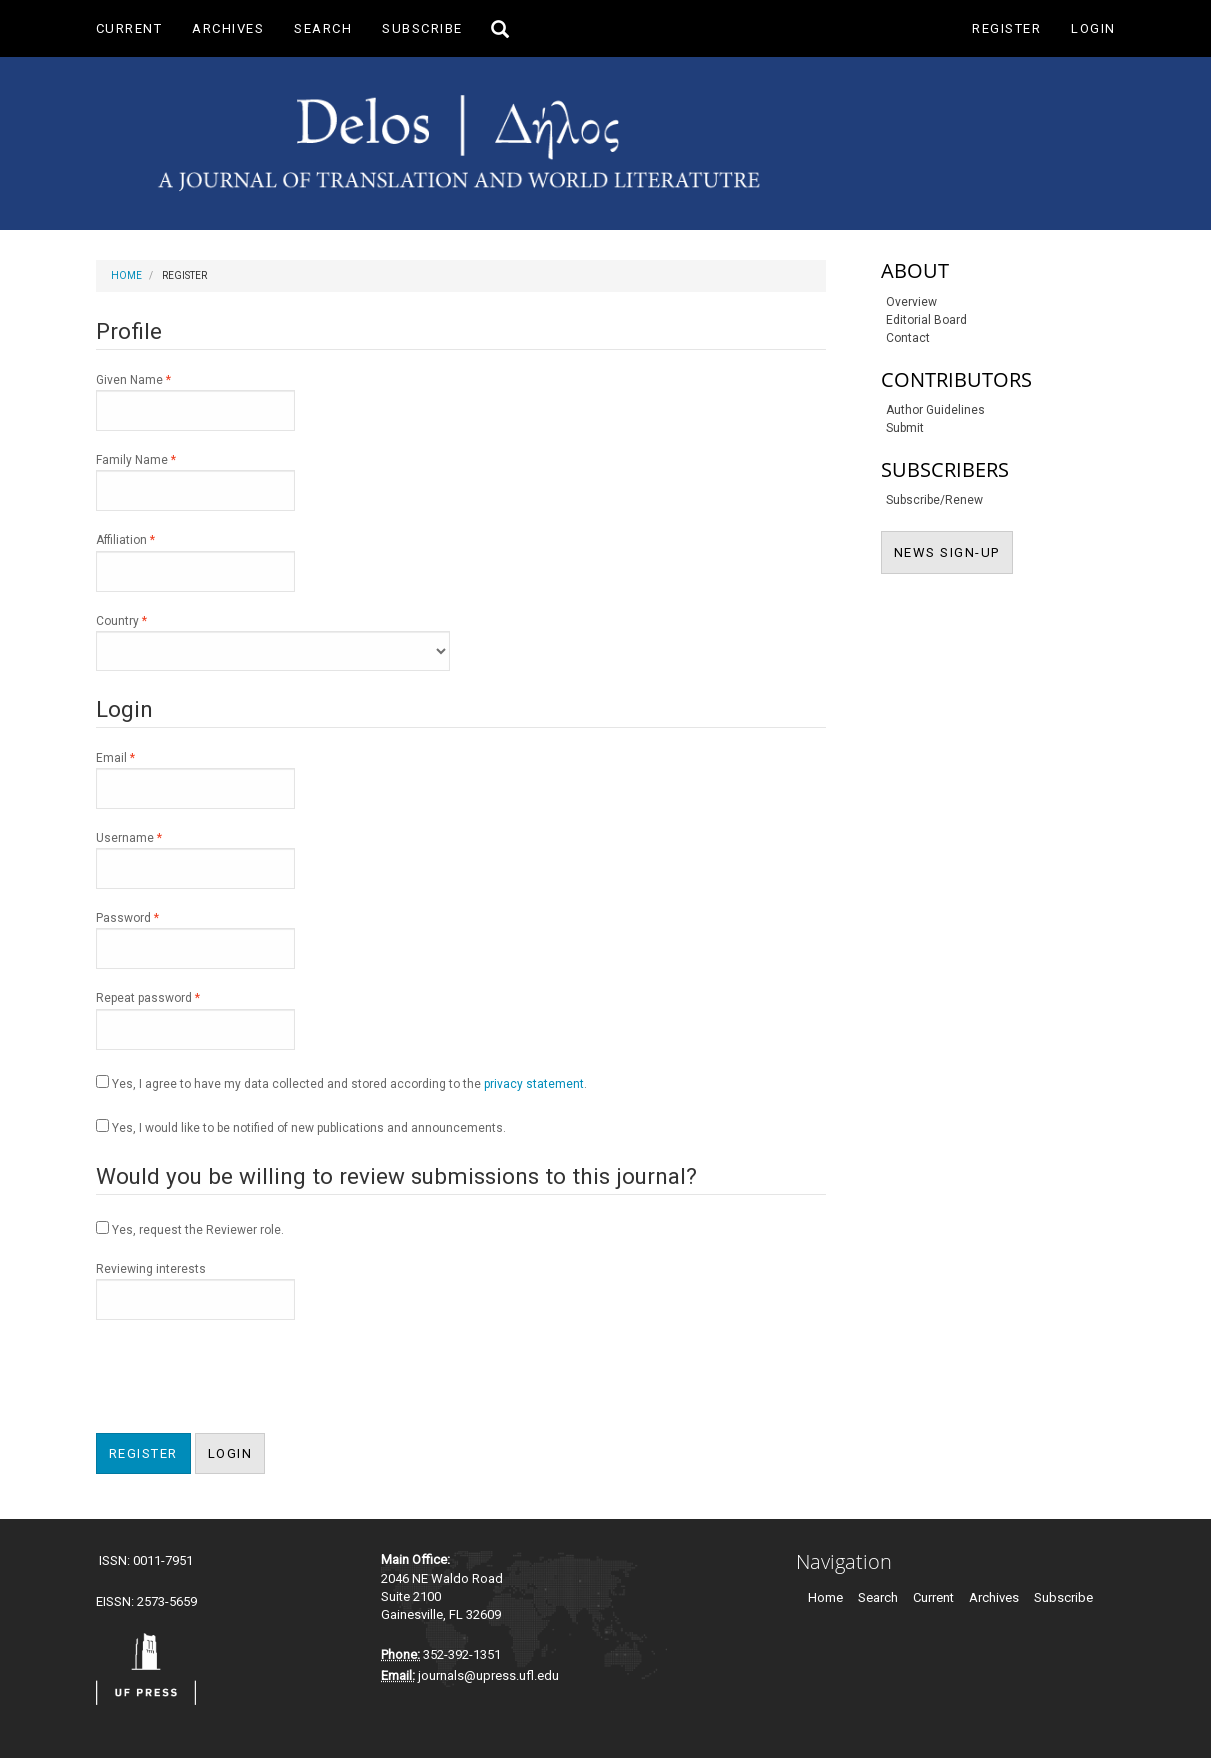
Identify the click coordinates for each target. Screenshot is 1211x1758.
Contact (908, 338)
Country (273, 641)
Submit (905, 428)
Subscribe (422, 28)
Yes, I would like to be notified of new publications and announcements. (301, 1127)
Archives (228, 28)
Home (126, 275)
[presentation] (248, 1379)
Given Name (195, 401)
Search (323, 28)
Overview (911, 302)
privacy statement (534, 1084)
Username (195, 859)
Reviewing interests (195, 1291)
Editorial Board (926, 320)
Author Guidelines (935, 410)
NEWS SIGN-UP (953, 551)
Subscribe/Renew (934, 500)
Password (195, 939)
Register (1006, 28)
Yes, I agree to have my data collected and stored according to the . (341, 1083)
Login (1093, 28)
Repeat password (195, 1019)
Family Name (195, 481)
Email (195, 779)
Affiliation (195, 561)
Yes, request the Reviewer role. (190, 1229)
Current (129, 28)
